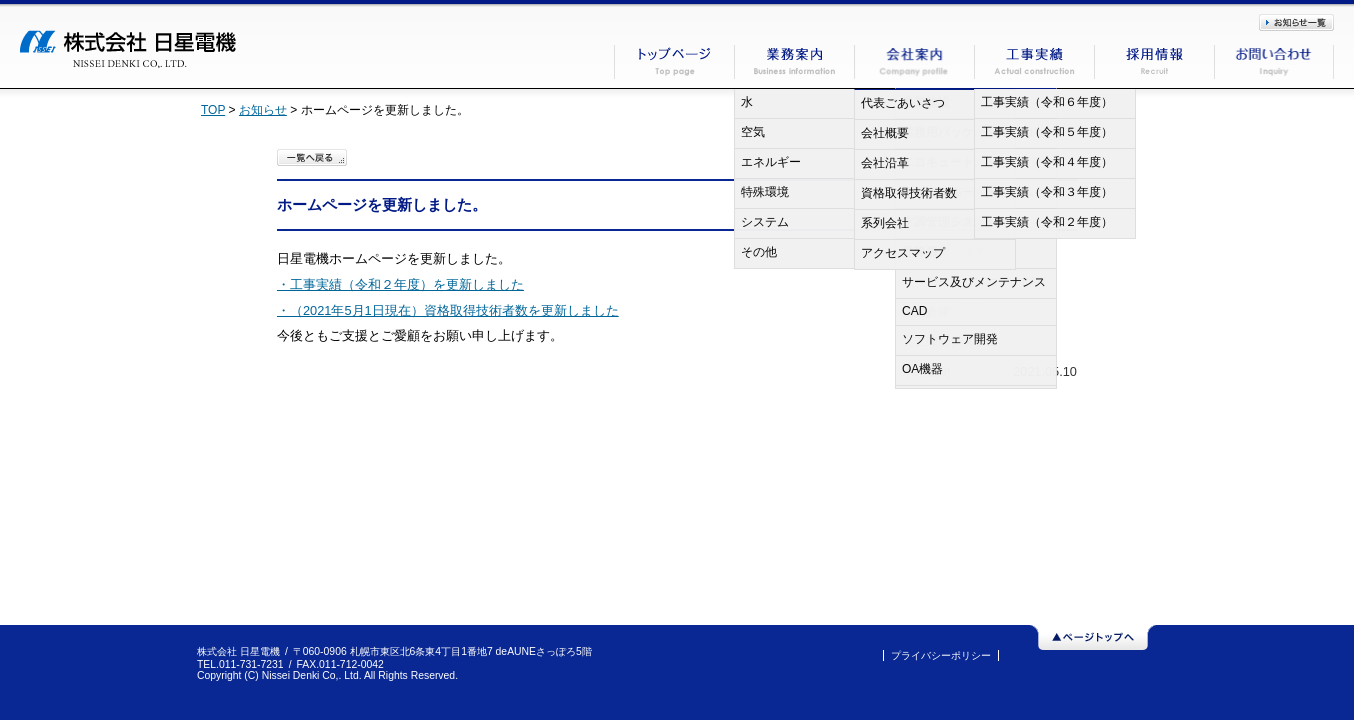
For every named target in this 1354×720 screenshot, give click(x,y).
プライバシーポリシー (941, 655)
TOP (213, 110)
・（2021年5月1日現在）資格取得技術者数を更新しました (448, 310)
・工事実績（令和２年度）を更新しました (400, 284)
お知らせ (263, 110)
